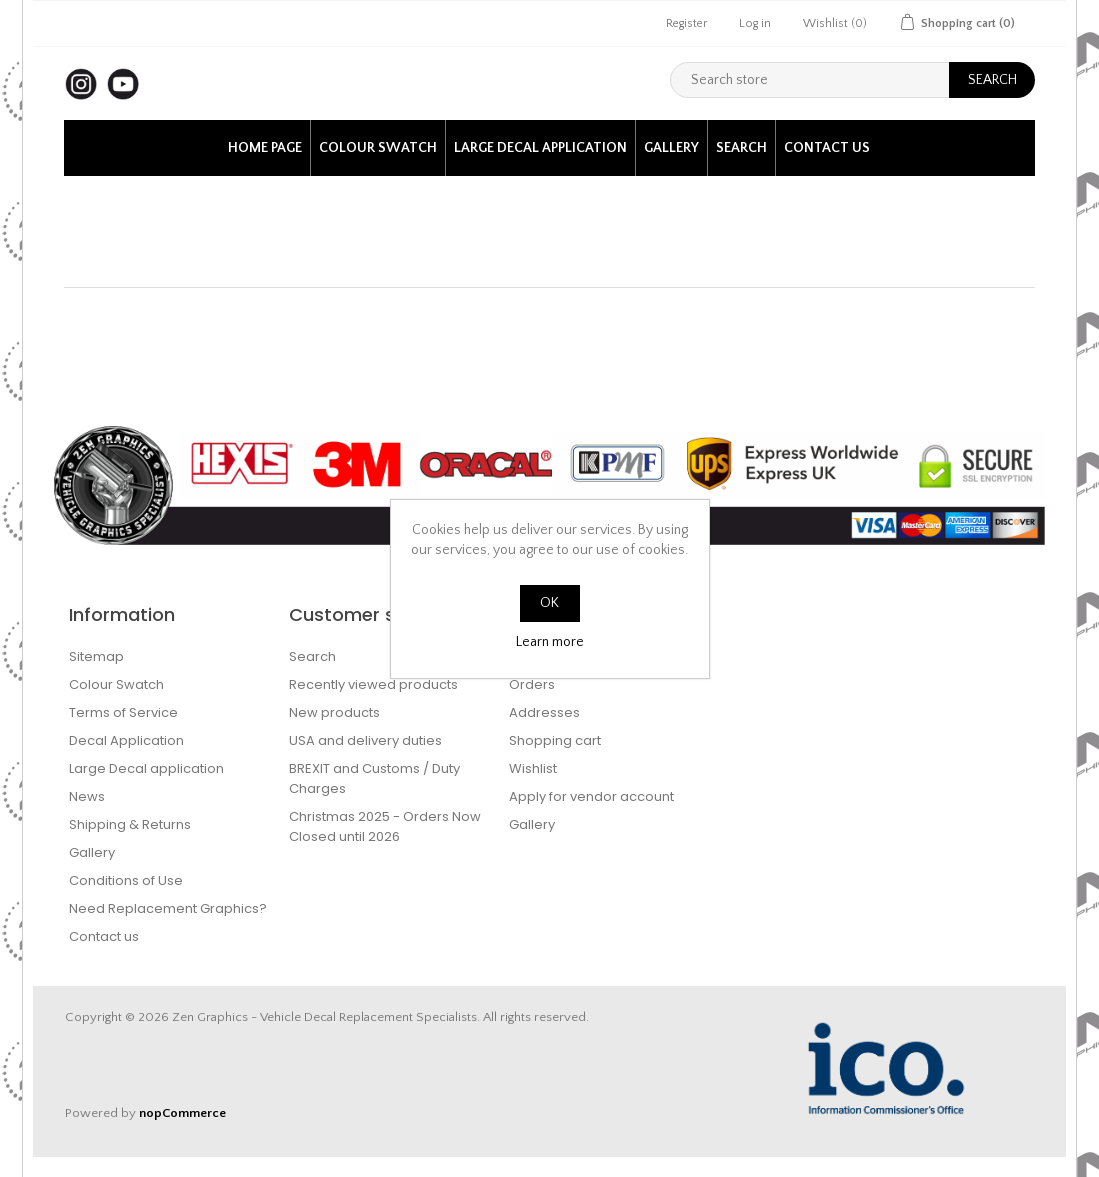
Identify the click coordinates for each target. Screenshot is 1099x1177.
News (87, 796)
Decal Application (126, 740)
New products (334, 712)
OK (549, 603)
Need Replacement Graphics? (168, 908)
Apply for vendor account (591, 796)
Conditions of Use (126, 880)
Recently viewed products (373, 684)
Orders (532, 684)
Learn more (550, 642)
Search (741, 148)
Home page (265, 148)
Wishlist (533, 768)
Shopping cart (555, 740)
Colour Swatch (378, 148)
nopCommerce (182, 1113)
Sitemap (96, 656)
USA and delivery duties (365, 740)
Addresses (544, 712)
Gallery (671, 148)
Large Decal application (540, 148)
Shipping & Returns (130, 824)
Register (686, 23)
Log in (755, 23)
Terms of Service (123, 712)
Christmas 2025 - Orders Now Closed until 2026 (385, 826)
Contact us (827, 148)
